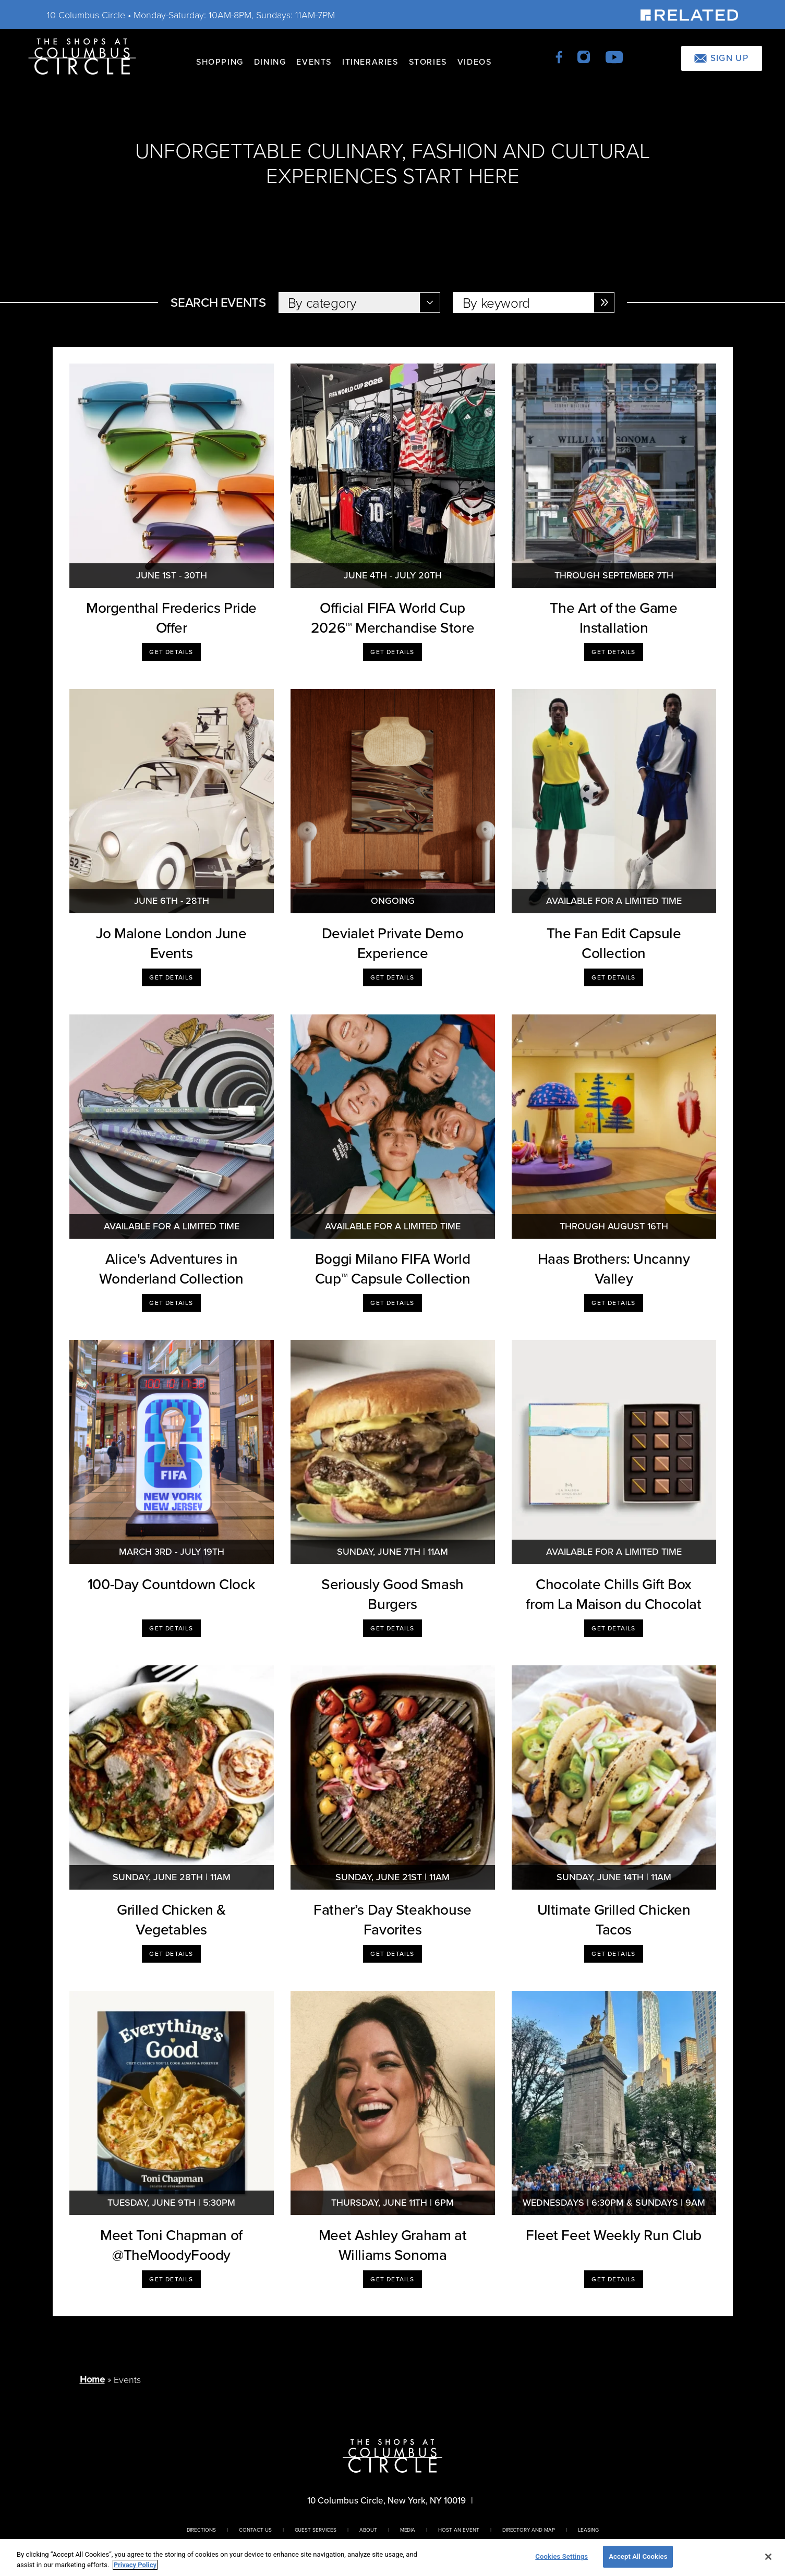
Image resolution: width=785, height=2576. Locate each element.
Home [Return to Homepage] (92, 2379)
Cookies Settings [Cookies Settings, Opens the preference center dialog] (561, 2556)
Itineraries (370, 62)
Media (408, 2529)
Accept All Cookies (638, 2556)
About (368, 2529)
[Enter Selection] (604, 302)
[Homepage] (82, 56)
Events (314, 62)
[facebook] (560, 56)
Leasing (588, 2529)
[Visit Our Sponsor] (689, 14)
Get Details (171, 652)
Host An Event (458, 2529)
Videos (474, 62)
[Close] (768, 2556)
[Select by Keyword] (533, 302)
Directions (201, 2529)
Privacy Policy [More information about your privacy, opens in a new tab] (135, 2565)
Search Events (218, 302)
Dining (270, 62)
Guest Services (315, 2529)
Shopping (220, 62)
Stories (428, 62)
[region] (392, 2557)
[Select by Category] (359, 302)
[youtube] (614, 56)
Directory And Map (528, 2529)
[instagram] (584, 56)
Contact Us (255, 2529)
